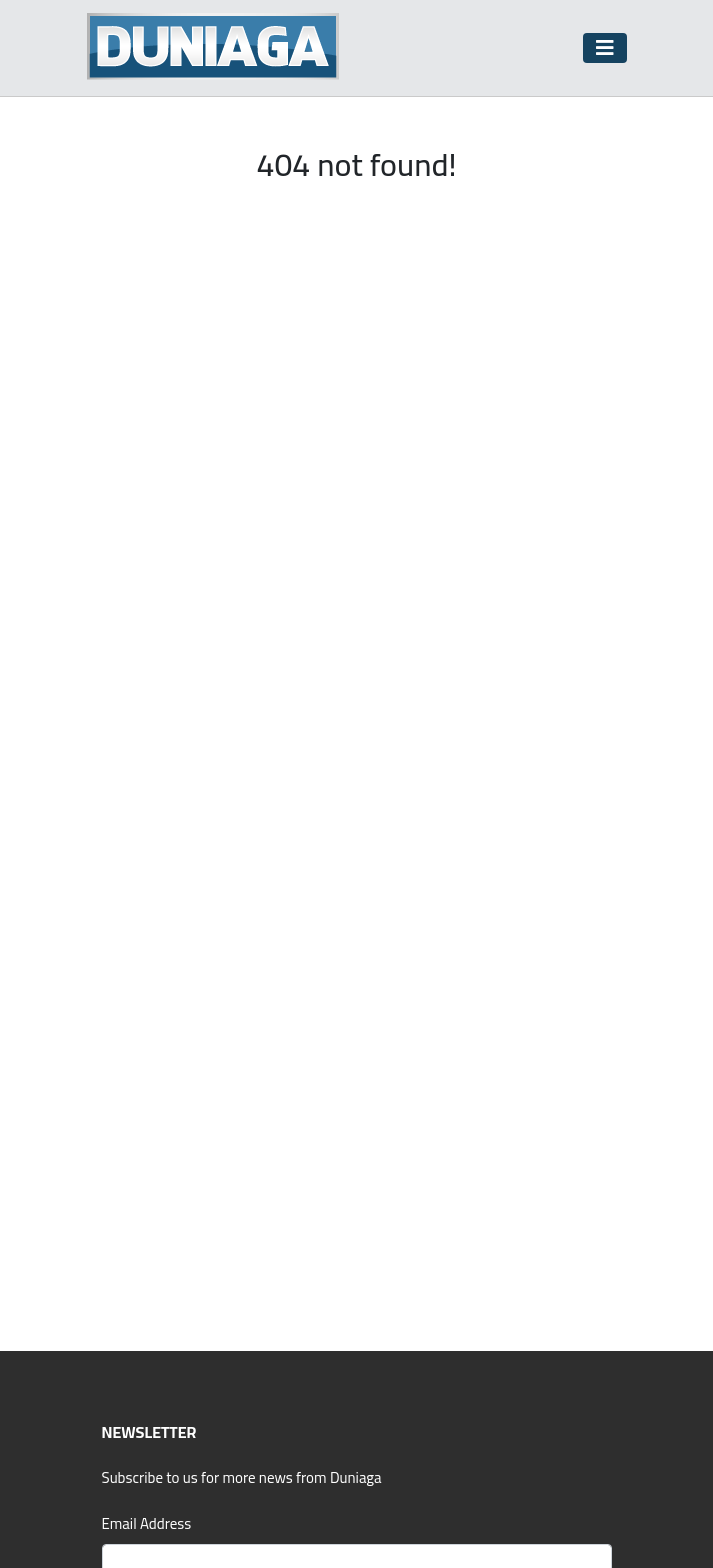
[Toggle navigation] (605, 48)
